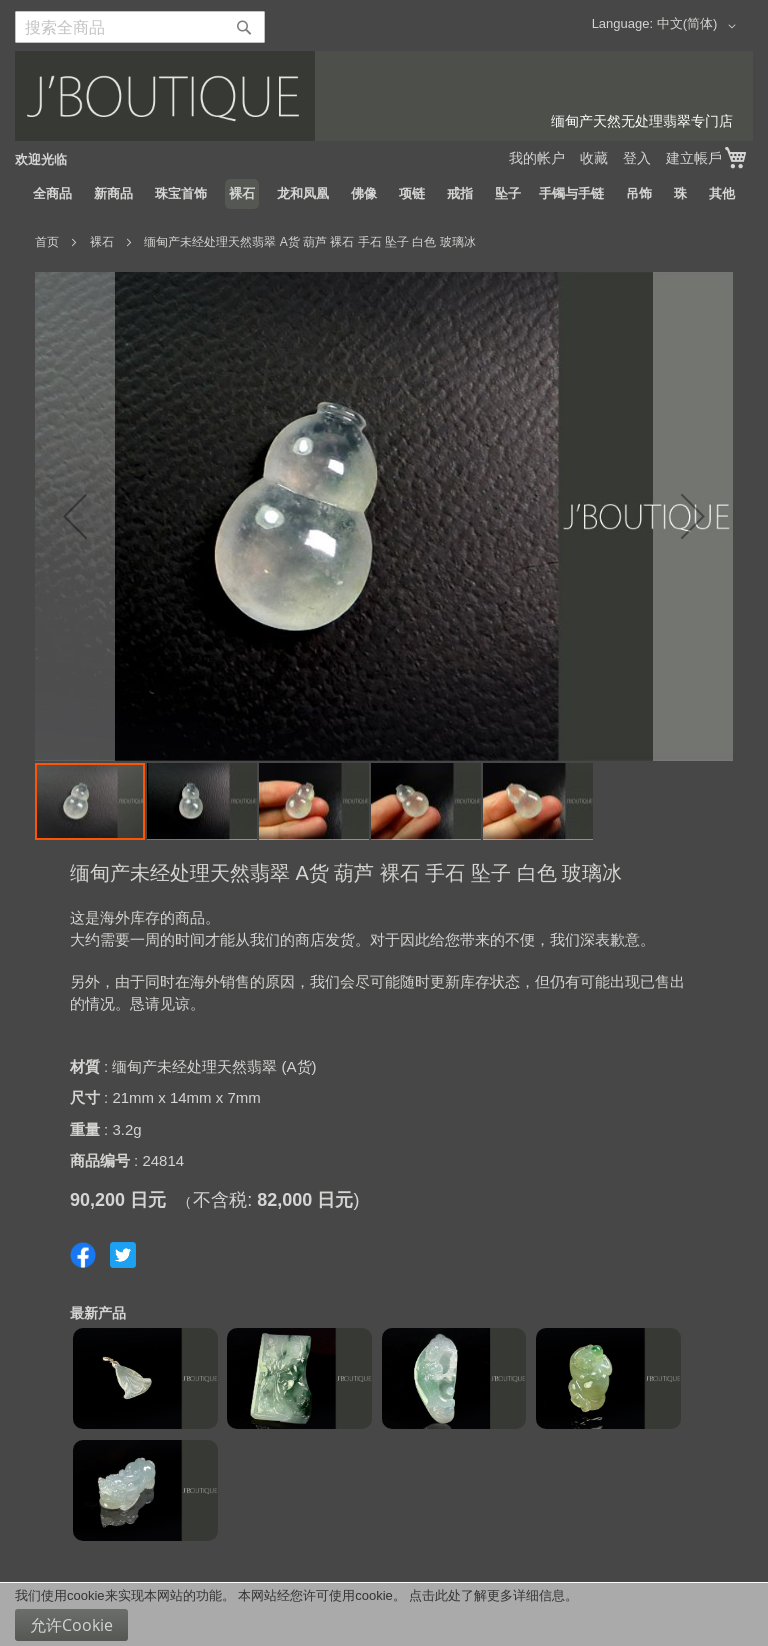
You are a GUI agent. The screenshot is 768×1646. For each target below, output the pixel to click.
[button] (700, 26)
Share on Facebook (83, 1255)
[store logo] (384, 96)
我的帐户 (537, 158)
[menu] (384, 194)
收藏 (594, 158)
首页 (47, 242)
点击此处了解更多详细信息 (487, 1595)
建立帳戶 (694, 158)
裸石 (102, 242)
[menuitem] (52, 194)
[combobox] (140, 27)
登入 (637, 158)
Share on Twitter (123, 1255)
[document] (384, 1614)
